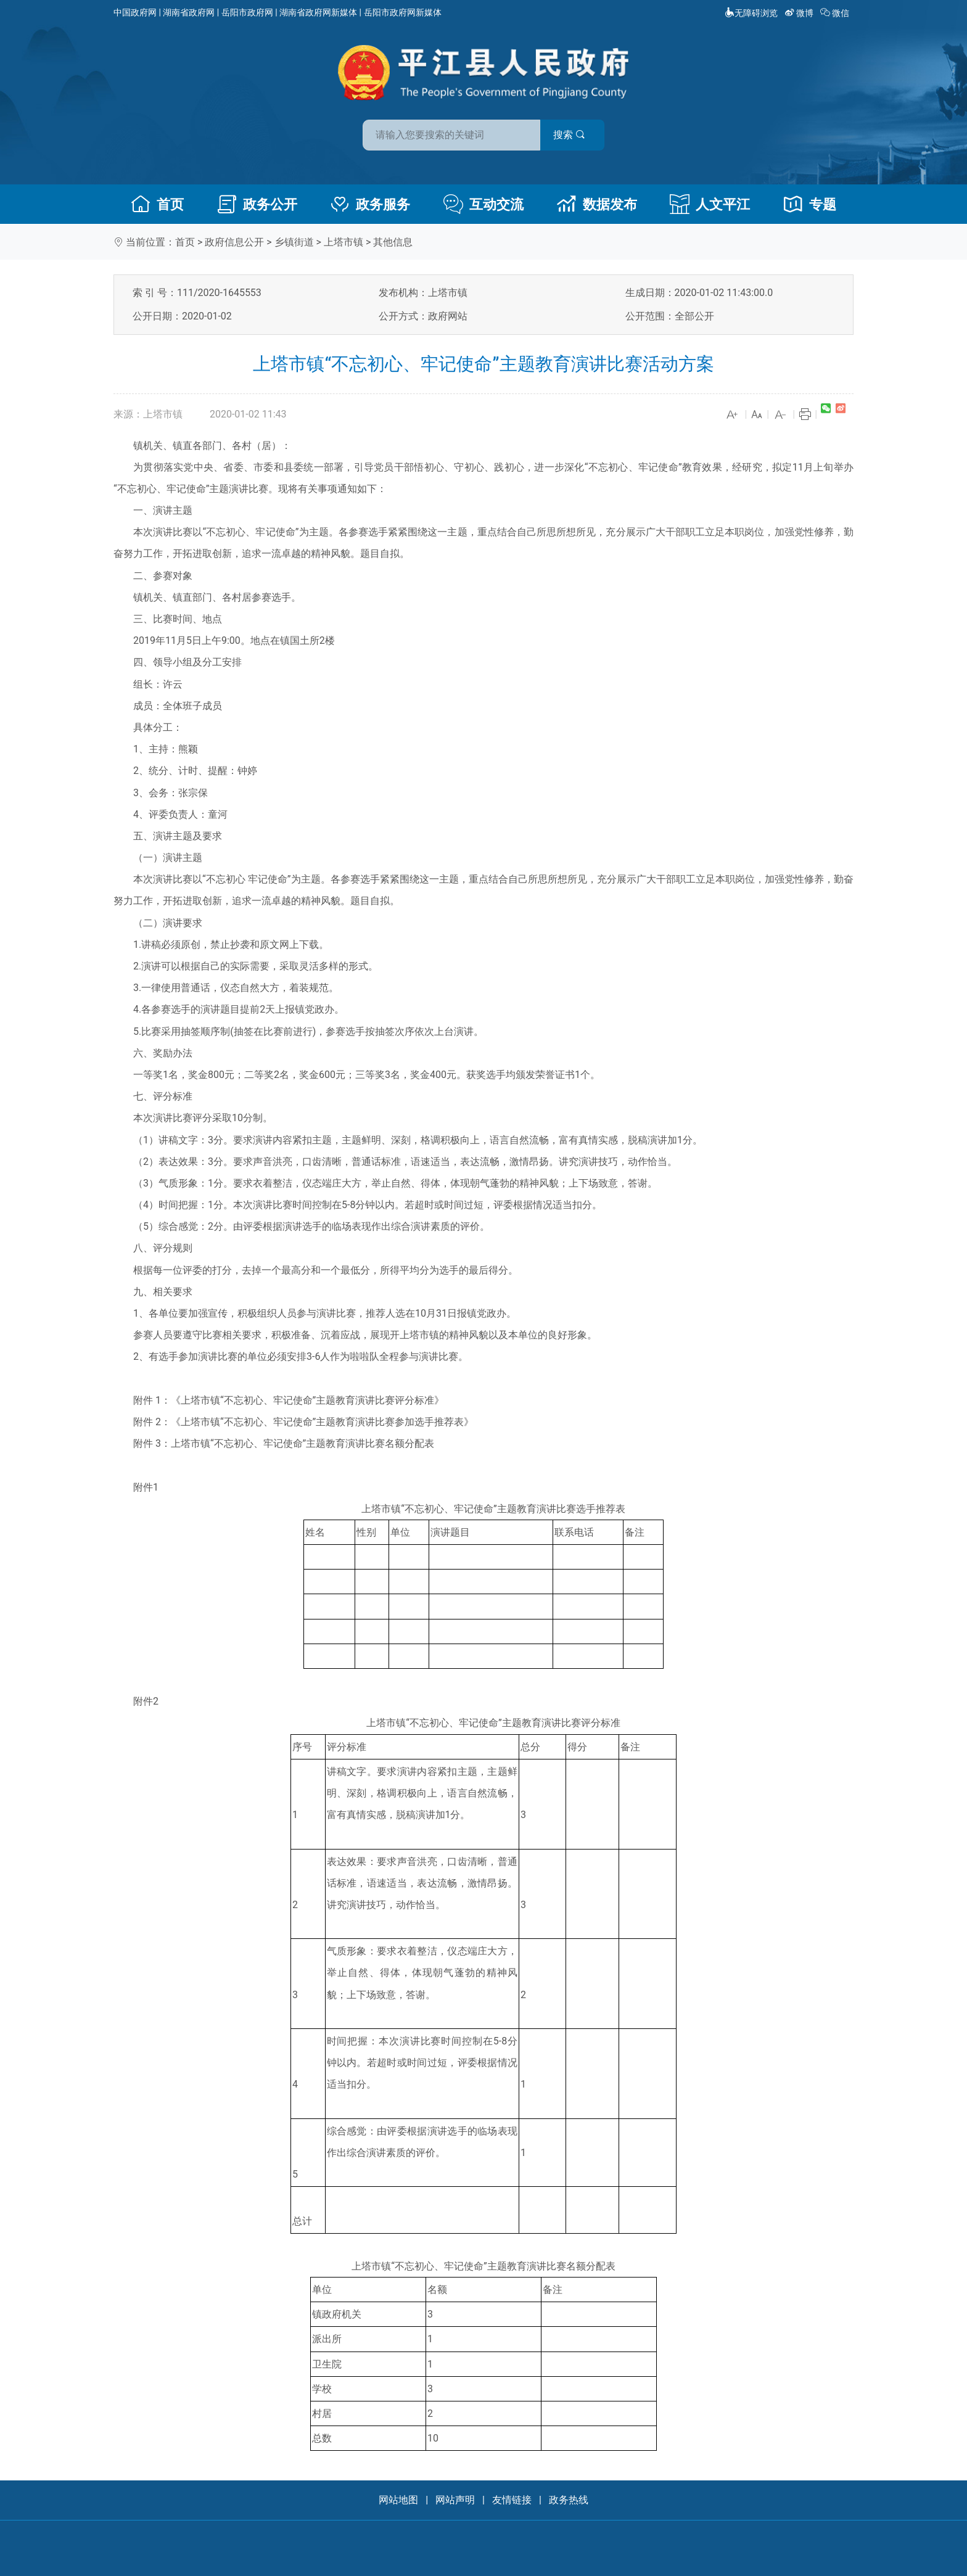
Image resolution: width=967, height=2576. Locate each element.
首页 (157, 204)
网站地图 (398, 2500)
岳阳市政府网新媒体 (403, 12)
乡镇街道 (294, 242)
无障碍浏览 (751, 13)
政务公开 (257, 204)
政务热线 (568, 2500)
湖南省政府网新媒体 (318, 12)
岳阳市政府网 (247, 12)
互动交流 (483, 204)
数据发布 (597, 204)
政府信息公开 (234, 242)
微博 (800, 13)
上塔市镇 (343, 242)
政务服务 (370, 204)
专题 (809, 204)
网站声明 (455, 2500)
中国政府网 (135, 12)
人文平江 (710, 204)
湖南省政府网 (189, 12)
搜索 (572, 135)
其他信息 (393, 242)
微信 (836, 13)
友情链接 (512, 2500)
